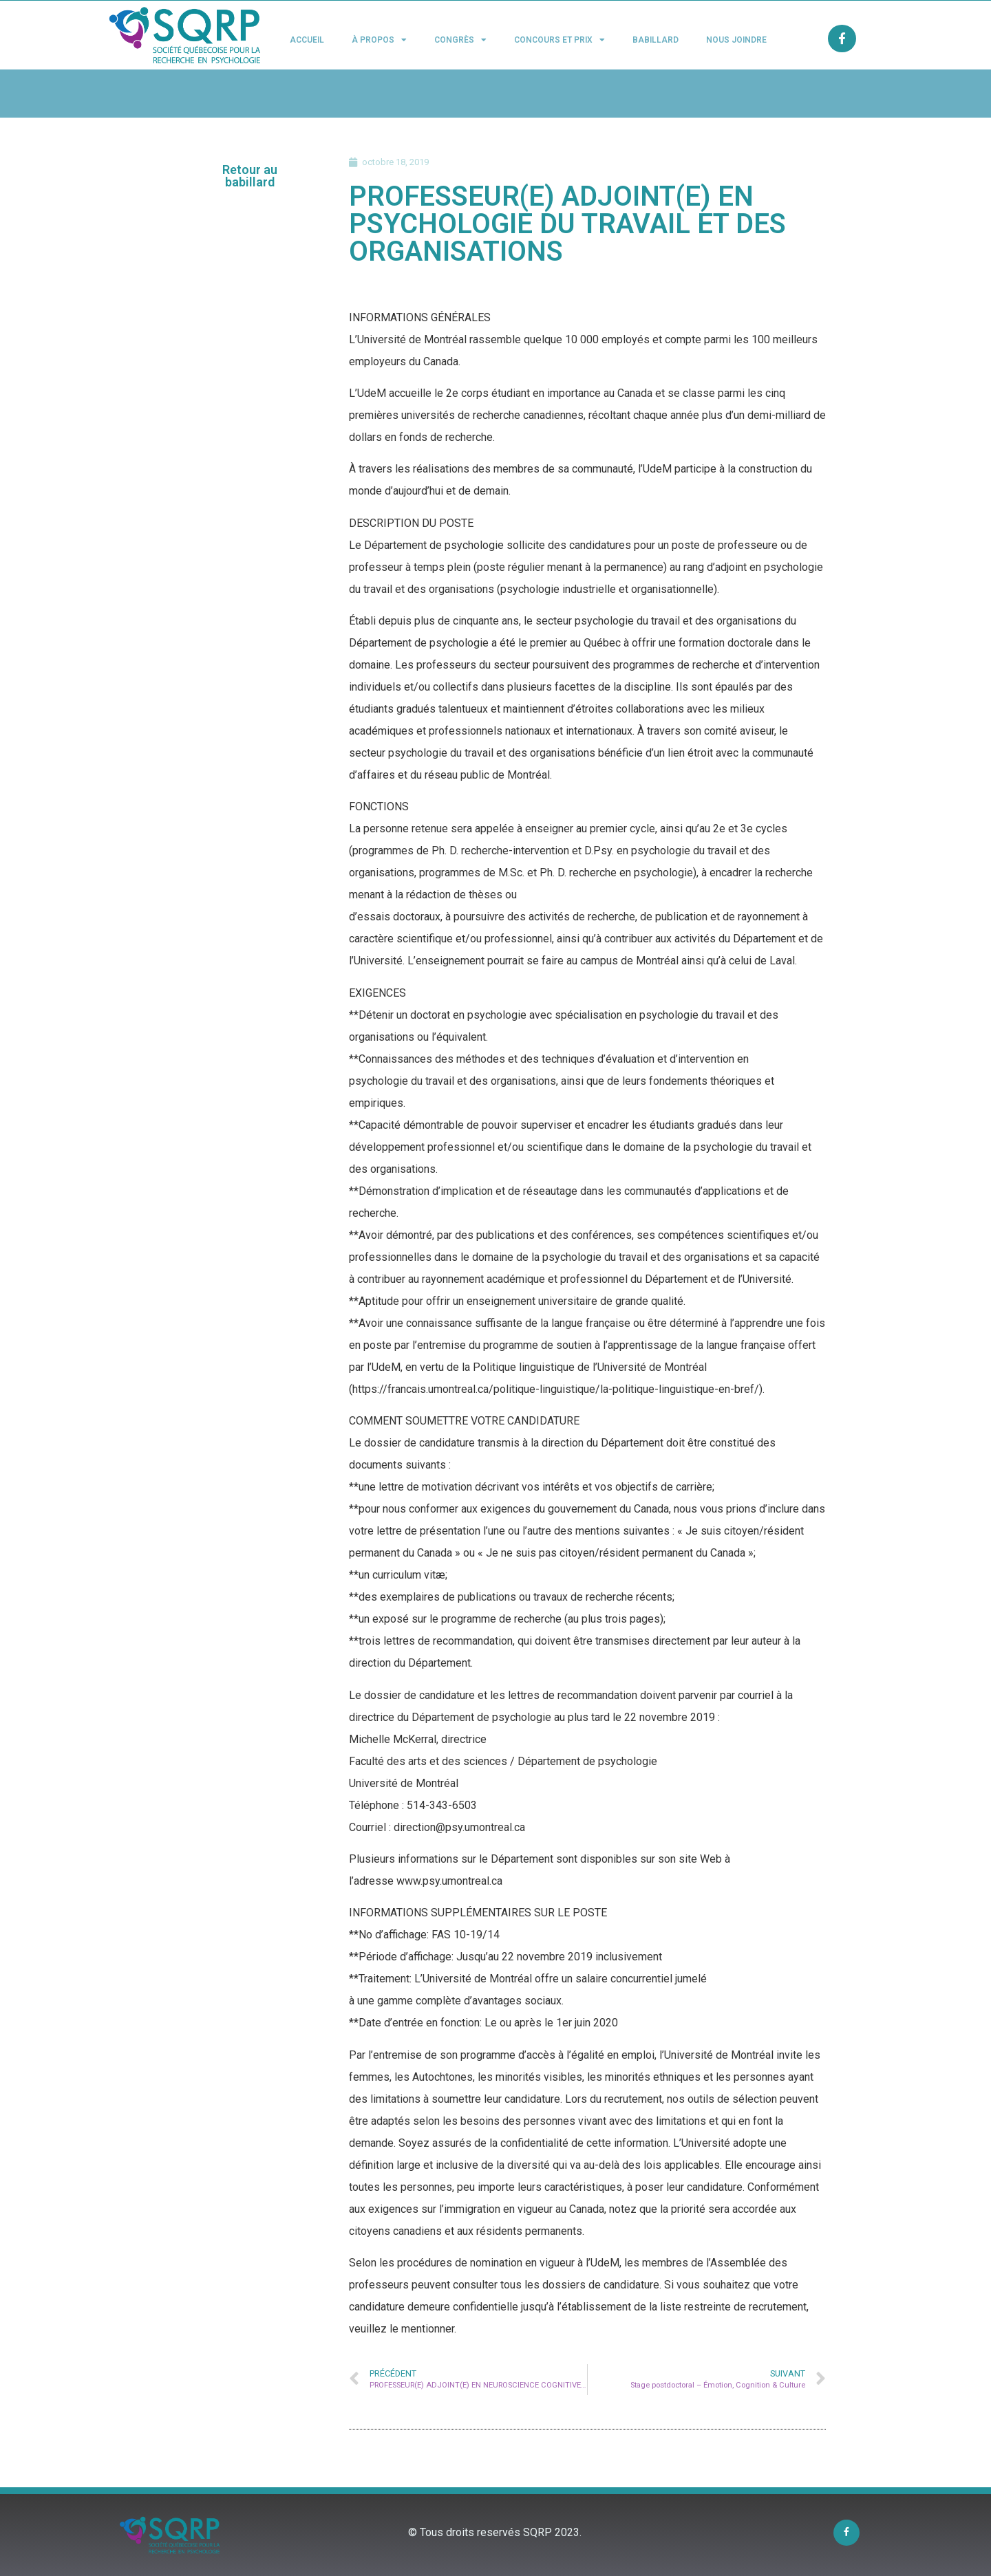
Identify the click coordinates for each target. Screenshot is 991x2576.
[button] (250, 176)
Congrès (460, 40)
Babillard (655, 40)
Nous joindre (736, 40)
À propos (379, 40)
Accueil (307, 40)
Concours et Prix (559, 40)
